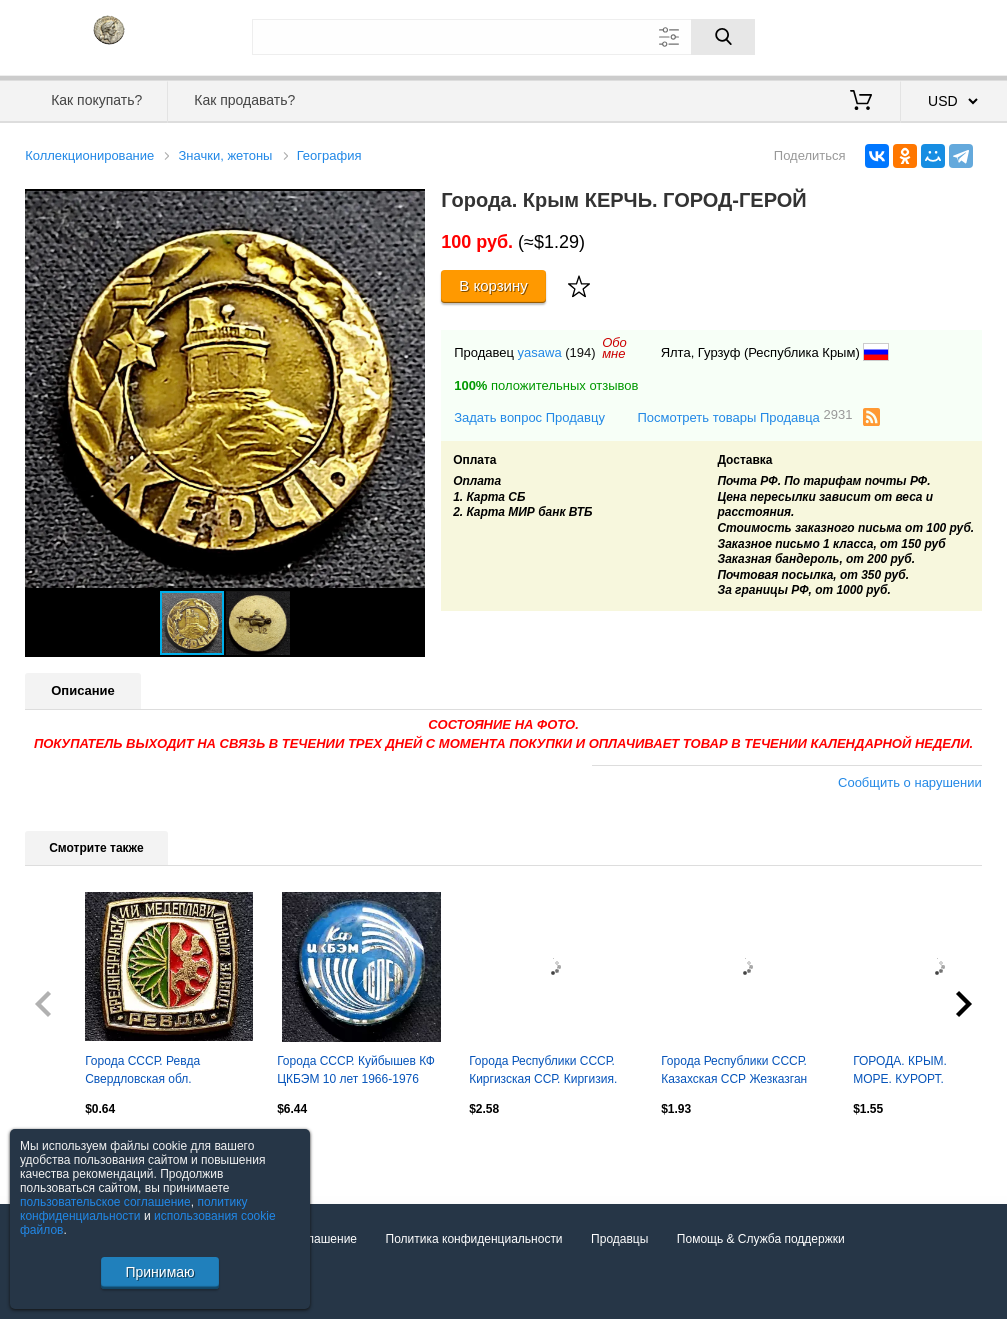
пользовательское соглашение (105, 1202)
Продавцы (619, 1239)
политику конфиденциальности (134, 1209)
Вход (865, 35)
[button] (407, 207)
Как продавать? (244, 100)
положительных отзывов (546, 385)
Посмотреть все (69, 1151)
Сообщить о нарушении (910, 782)
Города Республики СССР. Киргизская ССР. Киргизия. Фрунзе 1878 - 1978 (543, 1072)
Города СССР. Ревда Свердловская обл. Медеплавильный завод (152, 1072)
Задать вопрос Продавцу (529, 417)
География (329, 155)
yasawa (540, 352)
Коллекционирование (89, 155)
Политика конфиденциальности (474, 1239)
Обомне (614, 348)
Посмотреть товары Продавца (744, 416)
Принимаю (159, 1272)
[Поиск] (723, 37)
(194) (580, 352)
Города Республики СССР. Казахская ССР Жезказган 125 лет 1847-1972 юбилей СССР (735, 1072)
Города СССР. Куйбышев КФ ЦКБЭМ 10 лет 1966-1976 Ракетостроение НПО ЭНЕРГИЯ (356, 1072)
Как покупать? (96, 100)
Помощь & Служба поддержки (761, 1239)
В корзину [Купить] (493, 285)
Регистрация (941, 35)
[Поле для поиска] (504, 37)
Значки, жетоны (225, 155)
